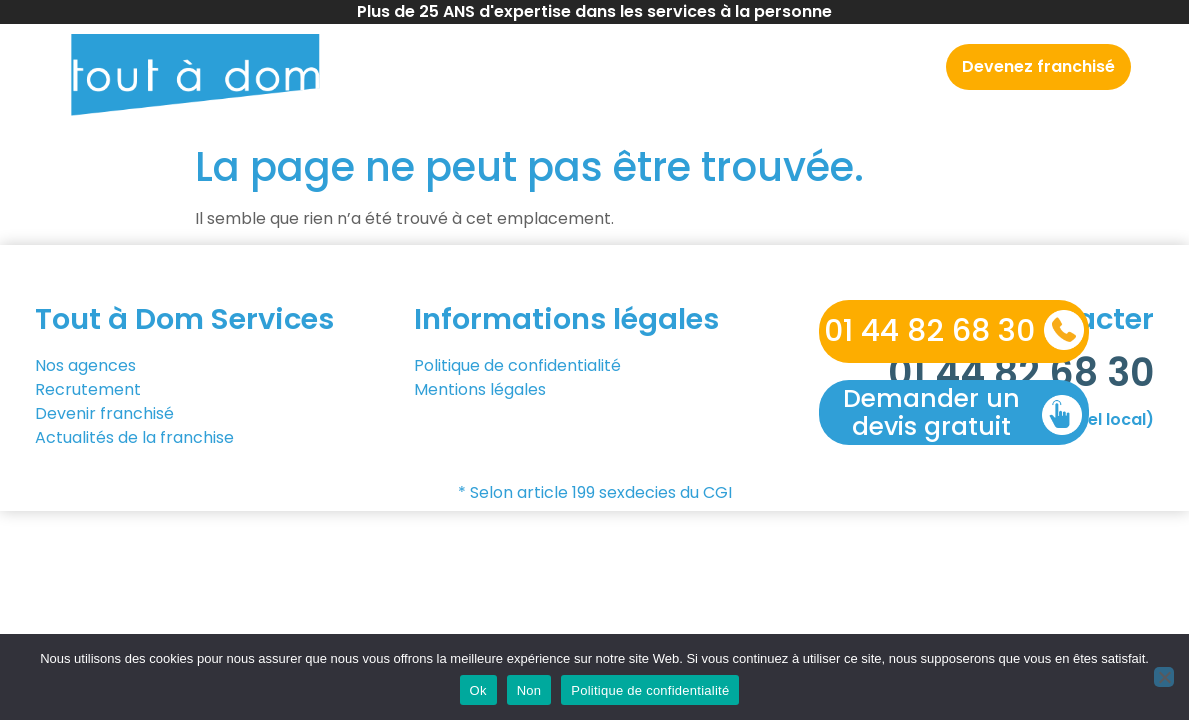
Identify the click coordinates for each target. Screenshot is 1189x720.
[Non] (1164, 677)
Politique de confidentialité (517, 365)
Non (529, 690)
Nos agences (587, 66)
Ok (478, 690)
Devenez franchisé (1038, 66)
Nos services (727, 67)
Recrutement (867, 66)
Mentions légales (480, 389)
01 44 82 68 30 (929, 331)
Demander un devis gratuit (931, 412)
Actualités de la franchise (134, 437)
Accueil (479, 66)
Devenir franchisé (106, 413)
